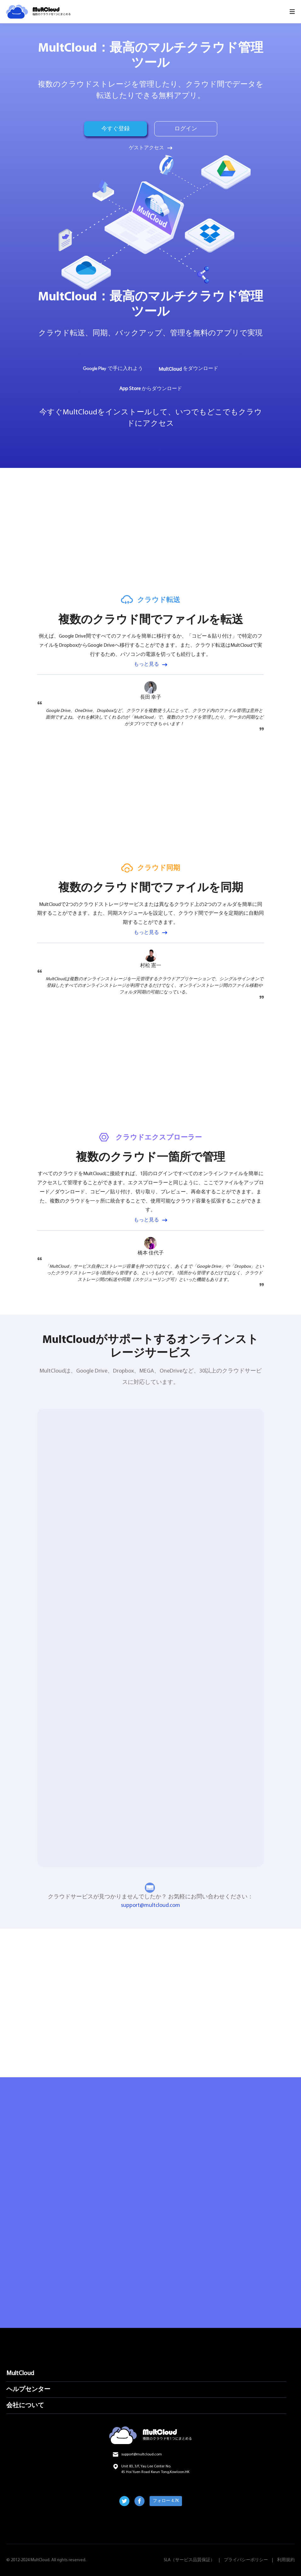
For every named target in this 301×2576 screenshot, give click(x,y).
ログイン (185, 129)
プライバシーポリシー (246, 2560)
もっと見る (146, 664)
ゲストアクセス (146, 148)
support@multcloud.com (150, 1905)
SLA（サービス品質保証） (189, 2560)
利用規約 (286, 2560)
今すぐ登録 (115, 129)
